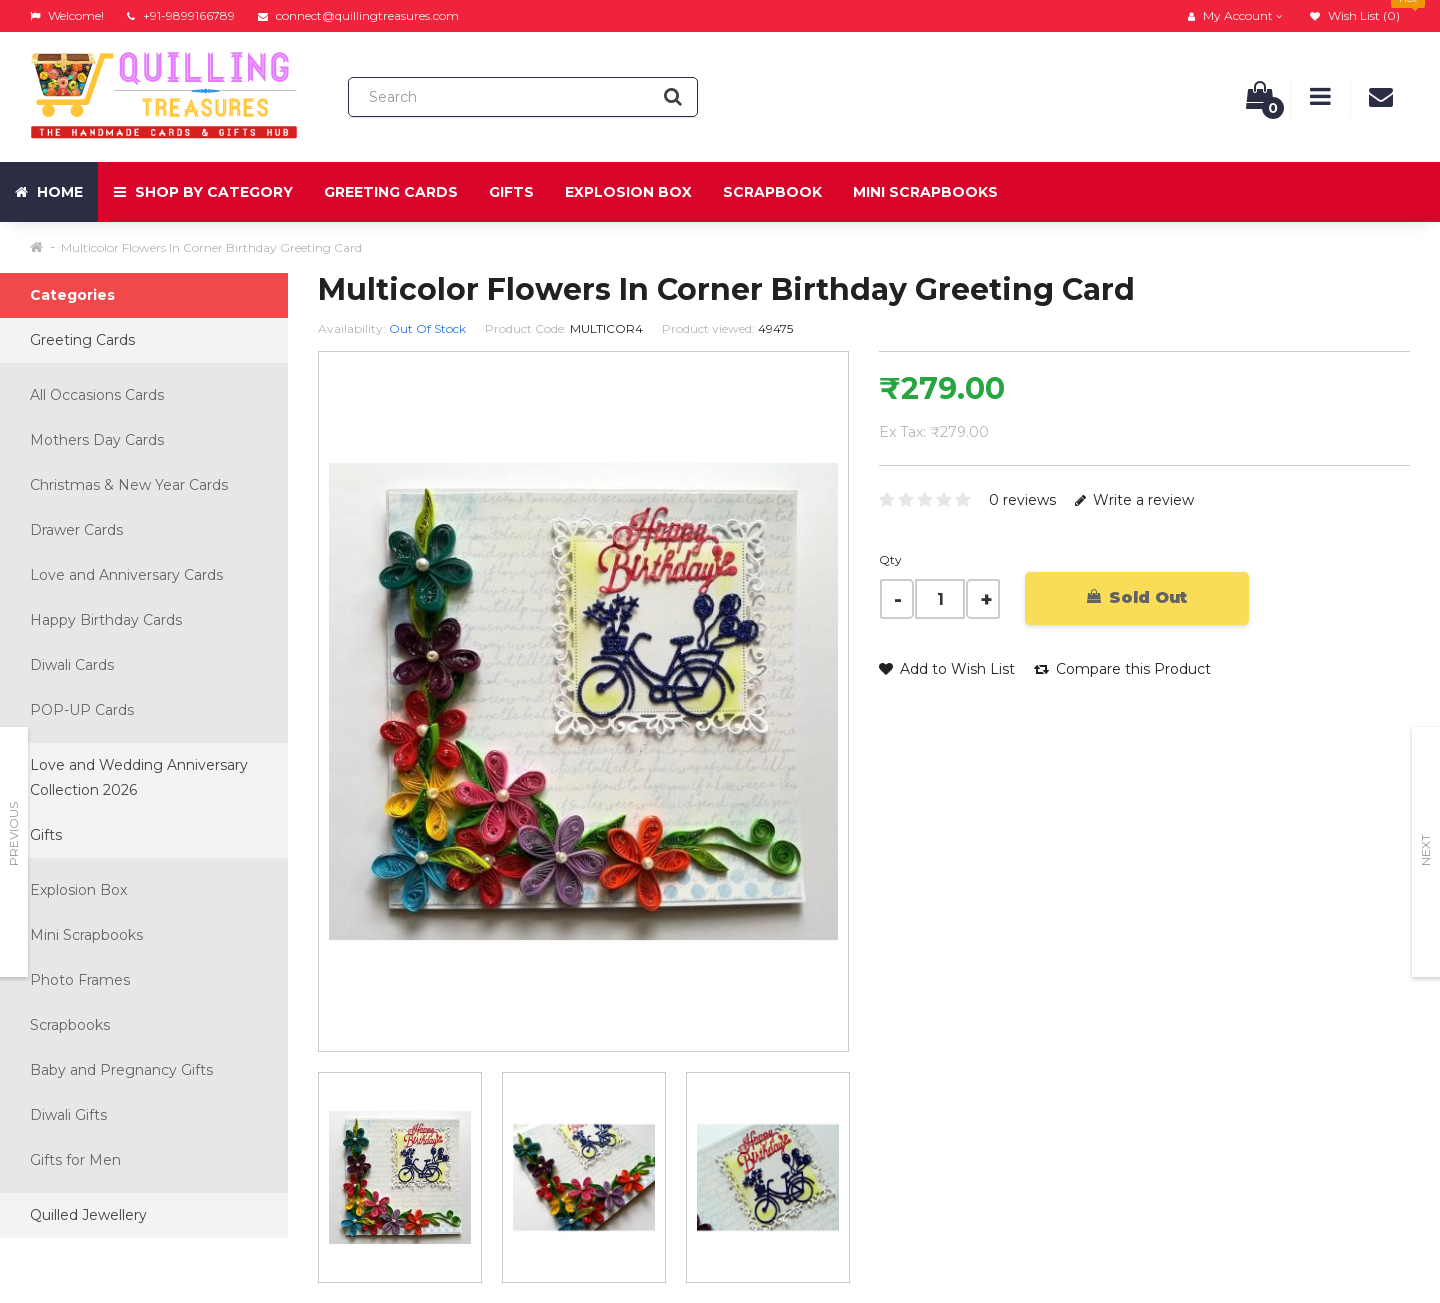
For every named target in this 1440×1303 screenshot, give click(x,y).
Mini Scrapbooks (925, 192)
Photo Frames (80, 980)
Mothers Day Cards (97, 440)
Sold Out (1137, 597)
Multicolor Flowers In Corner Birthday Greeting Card (211, 247)
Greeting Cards (391, 192)
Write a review (1134, 500)
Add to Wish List (947, 669)
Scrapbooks (70, 1025)
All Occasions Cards (97, 395)
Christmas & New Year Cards (129, 485)
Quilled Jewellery (88, 1215)
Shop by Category (203, 192)
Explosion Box (628, 192)
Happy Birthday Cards (106, 620)
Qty (890, 559)
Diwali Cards (72, 665)
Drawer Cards (76, 530)
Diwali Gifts (68, 1115)
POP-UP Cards (82, 710)
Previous (13, 834)
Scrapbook (772, 192)
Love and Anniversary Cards (126, 575)
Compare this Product (1122, 669)
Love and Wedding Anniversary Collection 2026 (139, 777)
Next (1425, 850)
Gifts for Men (75, 1160)
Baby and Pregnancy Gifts (121, 1070)
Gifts (511, 192)
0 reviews (1022, 500)
